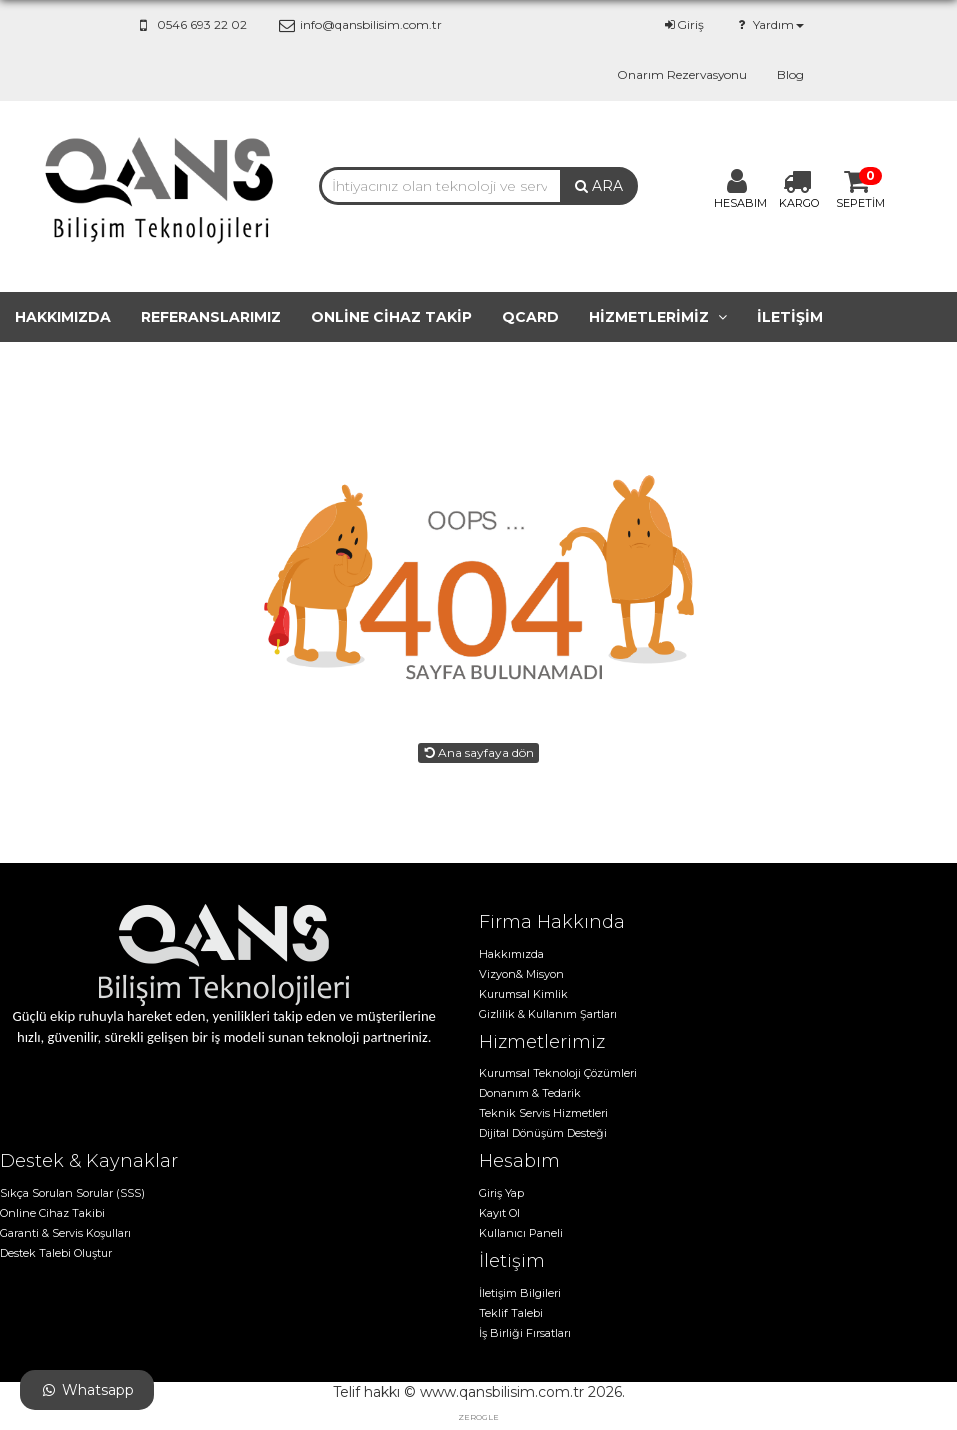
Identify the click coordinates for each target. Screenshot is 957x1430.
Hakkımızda (63, 317)
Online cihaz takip (391, 317)
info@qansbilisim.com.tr (359, 24)
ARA (599, 186)
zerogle (478, 1417)
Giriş (683, 24)
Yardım (768, 24)
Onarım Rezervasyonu (682, 74)
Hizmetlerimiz (658, 317)
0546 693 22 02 (190, 24)
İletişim (790, 317)
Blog (790, 74)
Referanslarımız (211, 317)
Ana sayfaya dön (478, 752)
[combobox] (440, 186)
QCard (530, 317)
